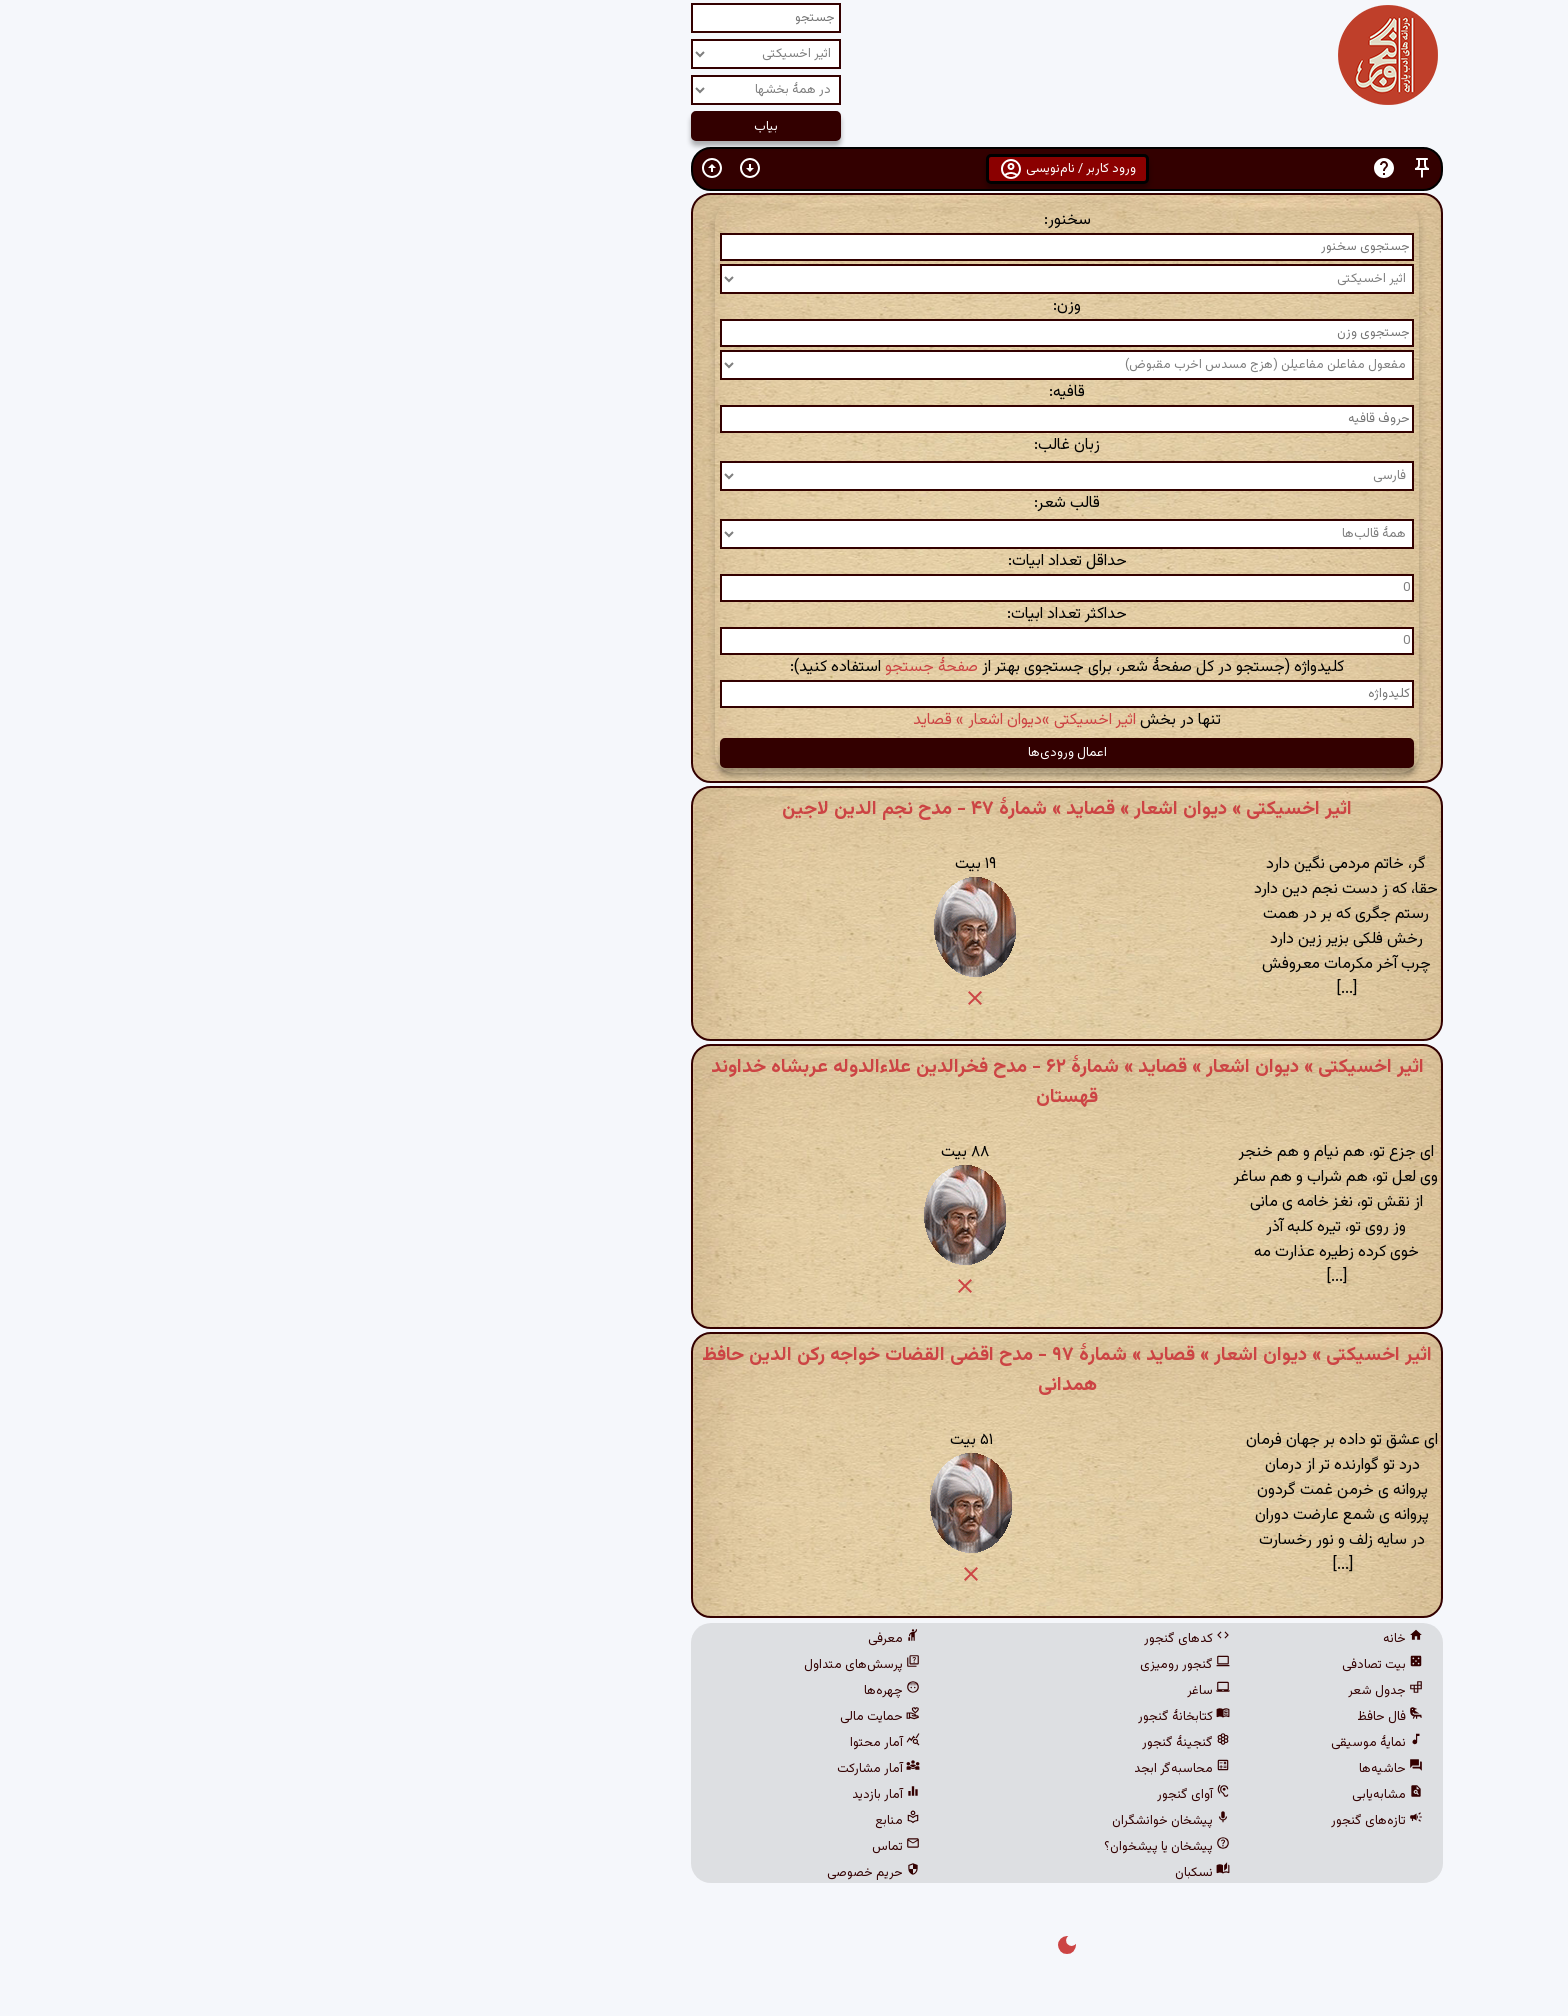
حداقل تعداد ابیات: (784, 561)
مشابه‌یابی (1104, 1795)
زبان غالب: (784, 445)
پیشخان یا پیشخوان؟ (884, 1847)
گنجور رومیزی (902, 1665)
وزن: (784, 306)
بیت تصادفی (1099, 1665)
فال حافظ (1107, 1717)
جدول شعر (1102, 1691)
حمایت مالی (597, 1717)
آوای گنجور (910, 1795)
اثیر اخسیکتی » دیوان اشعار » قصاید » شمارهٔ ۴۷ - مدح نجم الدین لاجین (784, 809)
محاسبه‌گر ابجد (899, 1769)
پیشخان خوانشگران (888, 1821)
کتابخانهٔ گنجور (901, 1717)
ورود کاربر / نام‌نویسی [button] (784, 169)
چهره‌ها (609, 1691)
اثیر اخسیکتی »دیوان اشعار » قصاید (741, 720)
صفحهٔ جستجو (648, 667)
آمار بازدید (603, 1795)
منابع (614, 1821)
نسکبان (919, 1873)
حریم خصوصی (590, 1873)
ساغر (925, 1691)
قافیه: (784, 392)
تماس (613, 1847)
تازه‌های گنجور (1094, 1821)
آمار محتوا (602, 1743)
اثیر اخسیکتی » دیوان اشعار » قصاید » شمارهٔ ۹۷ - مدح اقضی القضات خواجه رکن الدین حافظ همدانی (784, 1370)
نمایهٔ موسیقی (1094, 1743)
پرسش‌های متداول (579, 1665)
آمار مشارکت (595, 1769)
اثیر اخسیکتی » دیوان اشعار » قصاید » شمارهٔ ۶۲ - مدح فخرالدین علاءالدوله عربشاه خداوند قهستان (784, 1082)
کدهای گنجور (904, 1639)
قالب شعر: (784, 503)
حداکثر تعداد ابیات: (784, 614)
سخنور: (784, 220)
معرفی (611, 1639)
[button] (1139, 168)
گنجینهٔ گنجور (903, 1743)
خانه (1120, 1639)
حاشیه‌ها (1108, 1769)
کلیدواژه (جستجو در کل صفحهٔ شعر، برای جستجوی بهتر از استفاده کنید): (784, 667)
